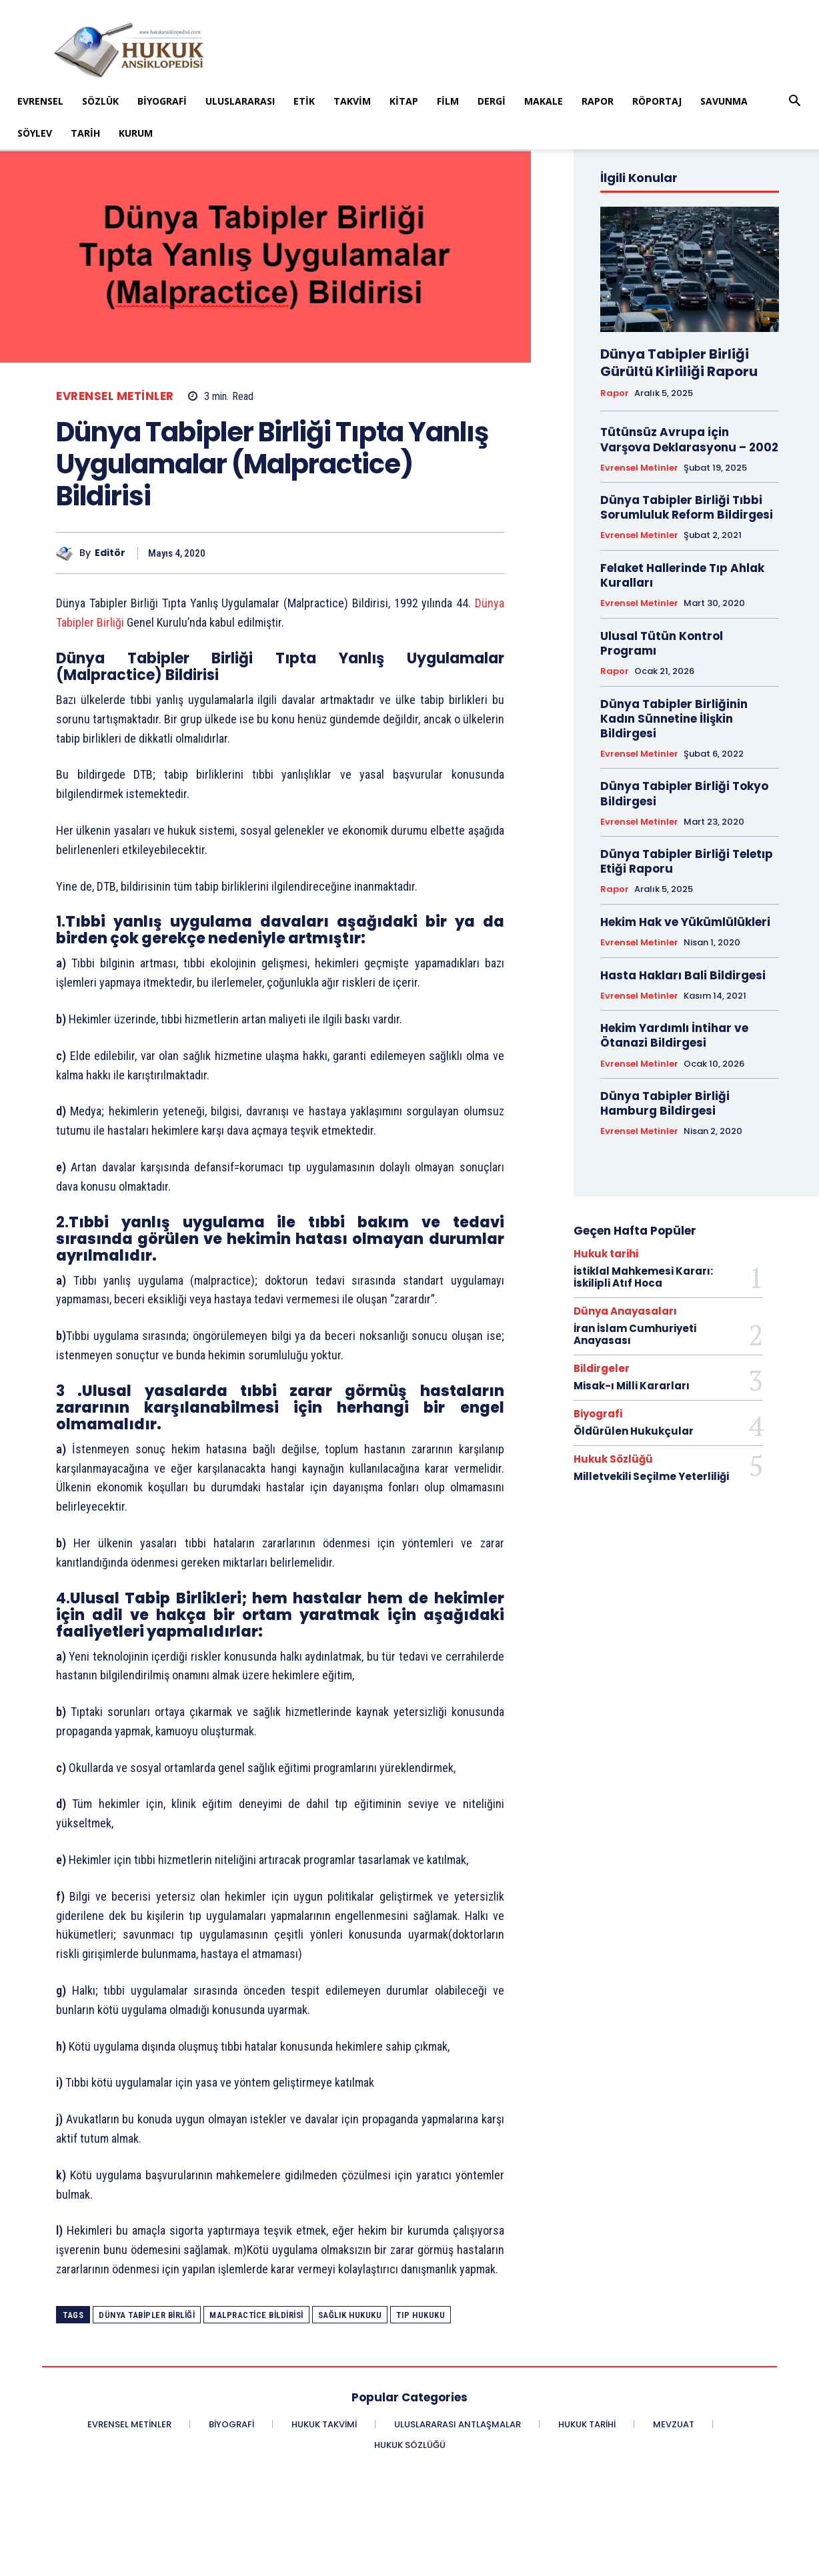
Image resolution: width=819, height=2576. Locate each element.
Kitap (403, 101)
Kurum (136, 133)
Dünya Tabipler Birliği (147, 2315)
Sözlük (100, 101)
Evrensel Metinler (115, 396)
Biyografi (162, 101)
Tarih (85, 133)
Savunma (724, 101)
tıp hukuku (420, 2315)
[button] (795, 102)
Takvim (352, 101)
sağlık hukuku (350, 2315)
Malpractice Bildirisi (256, 2315)
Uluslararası (240, 101)
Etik (304, 101)
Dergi (492, 101)
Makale (543, 101)
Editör (110, 553)
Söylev (34, 133)
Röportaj (657, 101)
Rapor (598, 101)
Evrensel (40, 101)
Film (448, 101)
